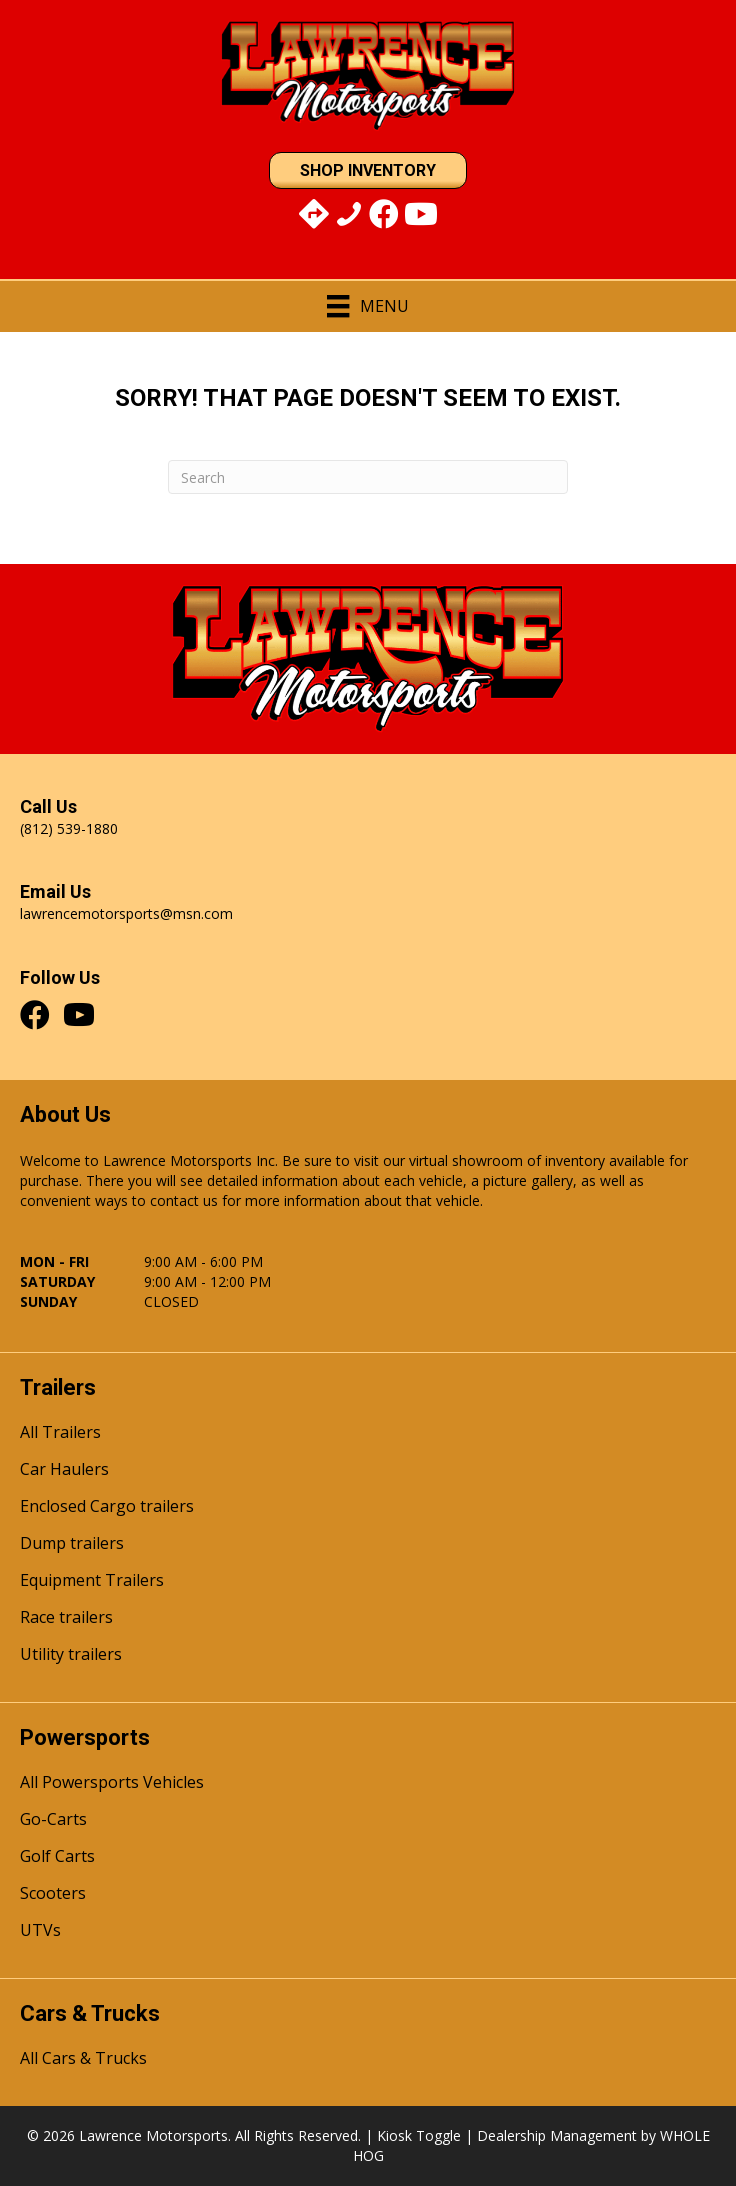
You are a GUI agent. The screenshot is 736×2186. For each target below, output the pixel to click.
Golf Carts (57, 1857)
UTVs (40, 1931)
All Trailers (60, 1433)
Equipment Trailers (92, 1581)
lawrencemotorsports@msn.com (126, 913)
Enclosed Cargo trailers (107, 1507)
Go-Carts (53, 1820)
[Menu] (367, 306)
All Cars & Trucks (83, 2059)
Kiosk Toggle (419, 2135)
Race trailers (66, 1618)
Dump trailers (72, 1544)
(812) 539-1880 (69, 828)
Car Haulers (64, 1470)
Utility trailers (71, 1655)
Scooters (53, 1894)
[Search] (368, 477)
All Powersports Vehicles (112, 1783)
